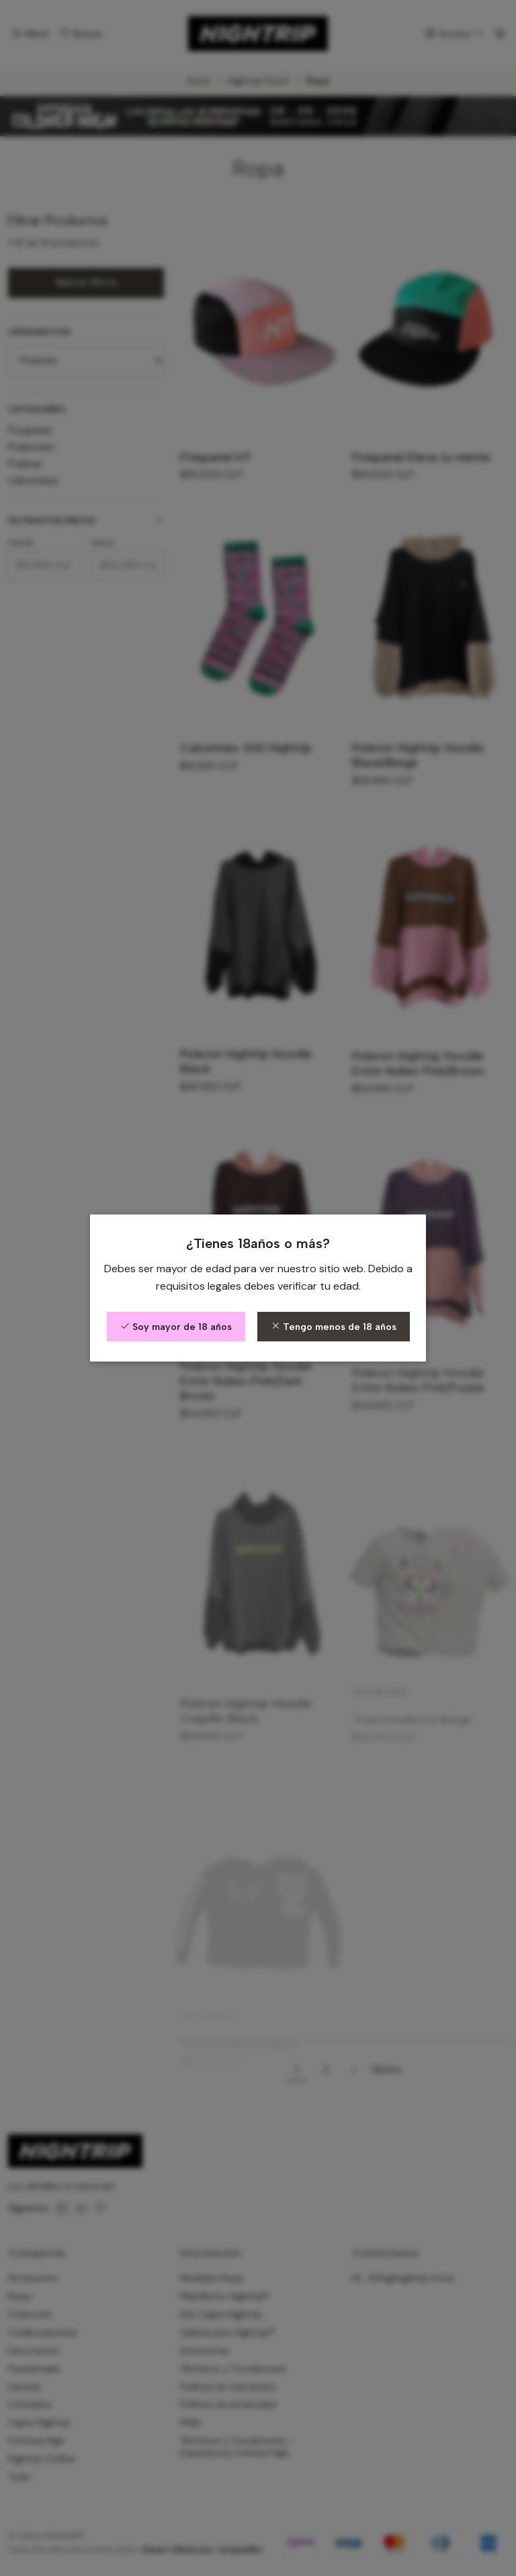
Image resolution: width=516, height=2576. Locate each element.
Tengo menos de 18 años (333, 1327)
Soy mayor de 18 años (176, 1327)
